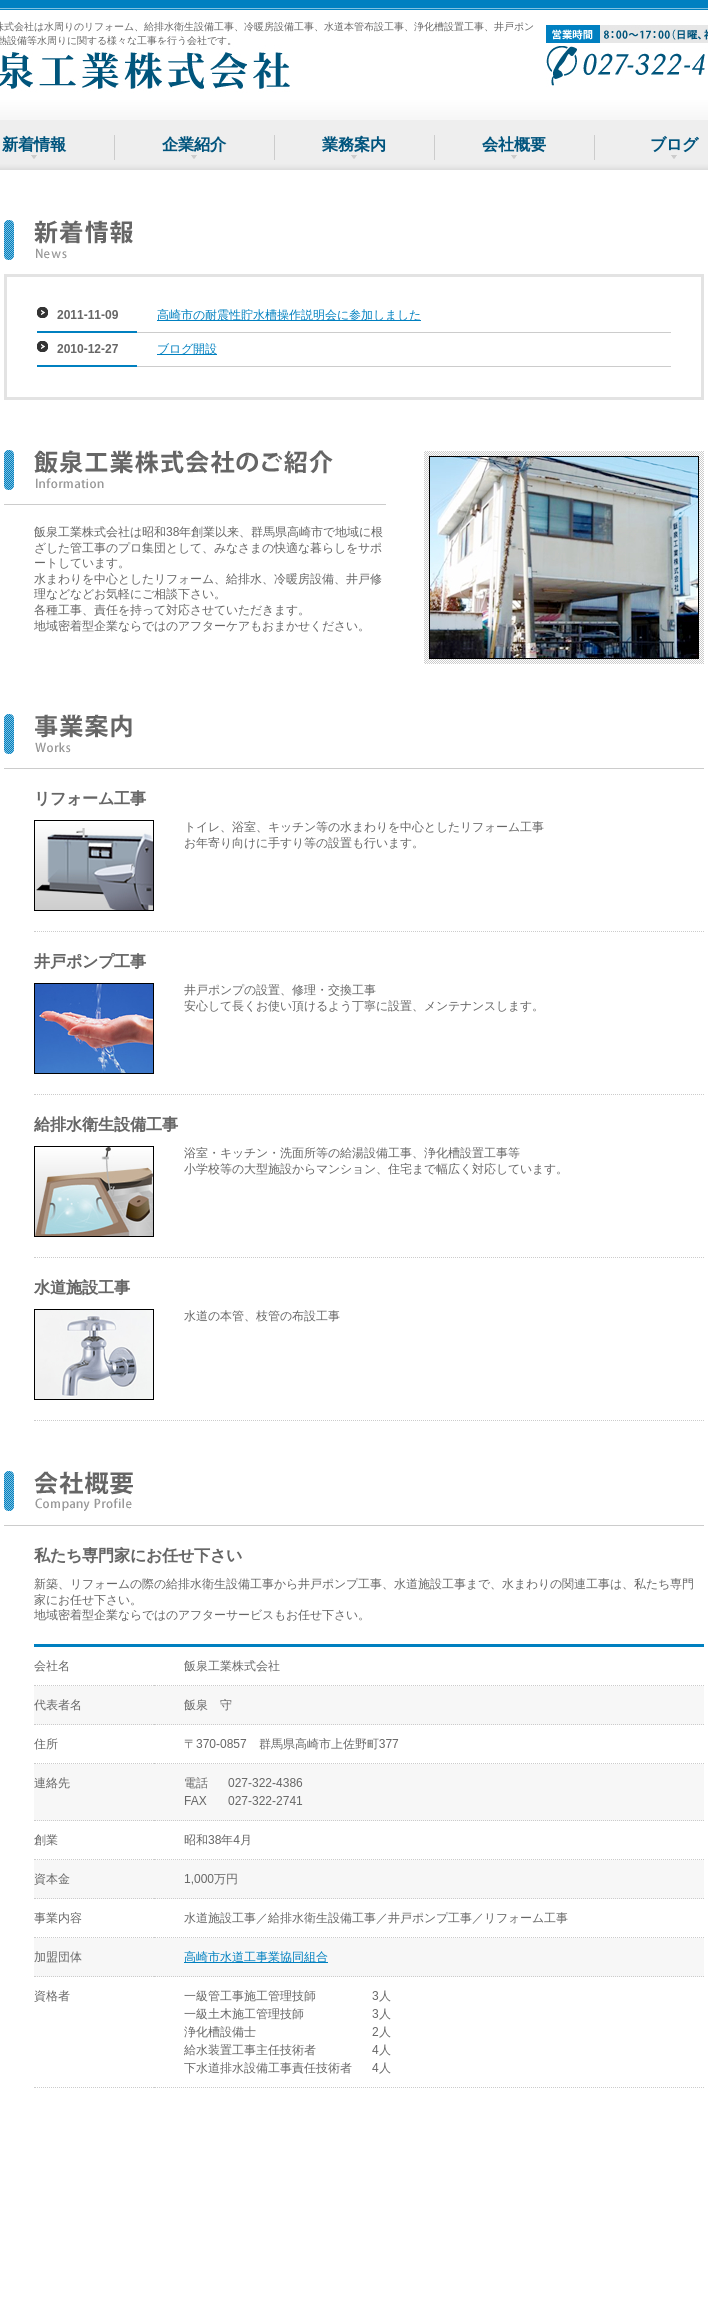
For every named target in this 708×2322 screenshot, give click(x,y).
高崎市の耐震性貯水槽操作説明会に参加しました (289, 315)
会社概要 (514, 144)
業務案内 (354, 144)
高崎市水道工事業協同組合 (256, 1957)
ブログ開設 (187, 349)
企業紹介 (194, 144)
